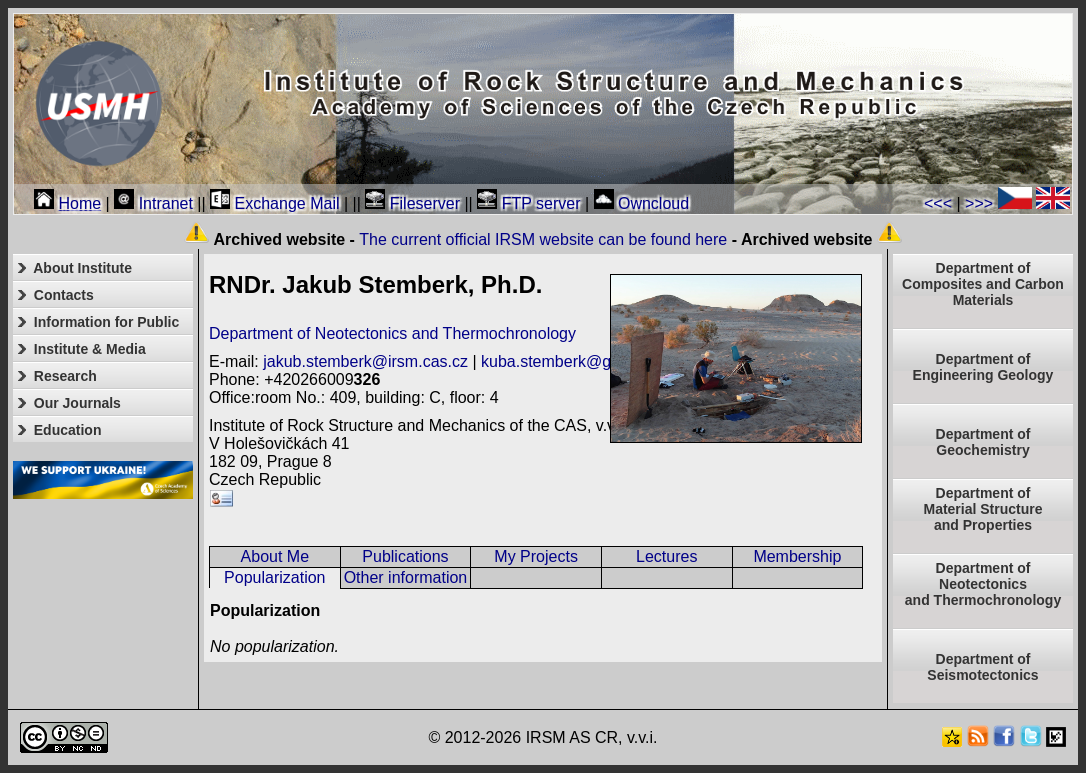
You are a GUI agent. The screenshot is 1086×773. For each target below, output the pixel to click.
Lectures (666, 556)
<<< (938, 203)
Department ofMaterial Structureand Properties (982, 509)
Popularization (274, 577)
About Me (275, 556)
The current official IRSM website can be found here (543, 239)
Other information (406, 577)
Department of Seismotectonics (982, 667)
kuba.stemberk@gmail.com (578, 361)
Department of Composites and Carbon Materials (983, 284)
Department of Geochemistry (983, 442)
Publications (405, 556)
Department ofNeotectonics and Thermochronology (983, 584)
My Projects (536, 556)
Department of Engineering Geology (983, 367)
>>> (979, 203)
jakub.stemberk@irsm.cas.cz (365, 361)
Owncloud (642, 203)
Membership (797, 556)
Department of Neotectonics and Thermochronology (392, 333)
